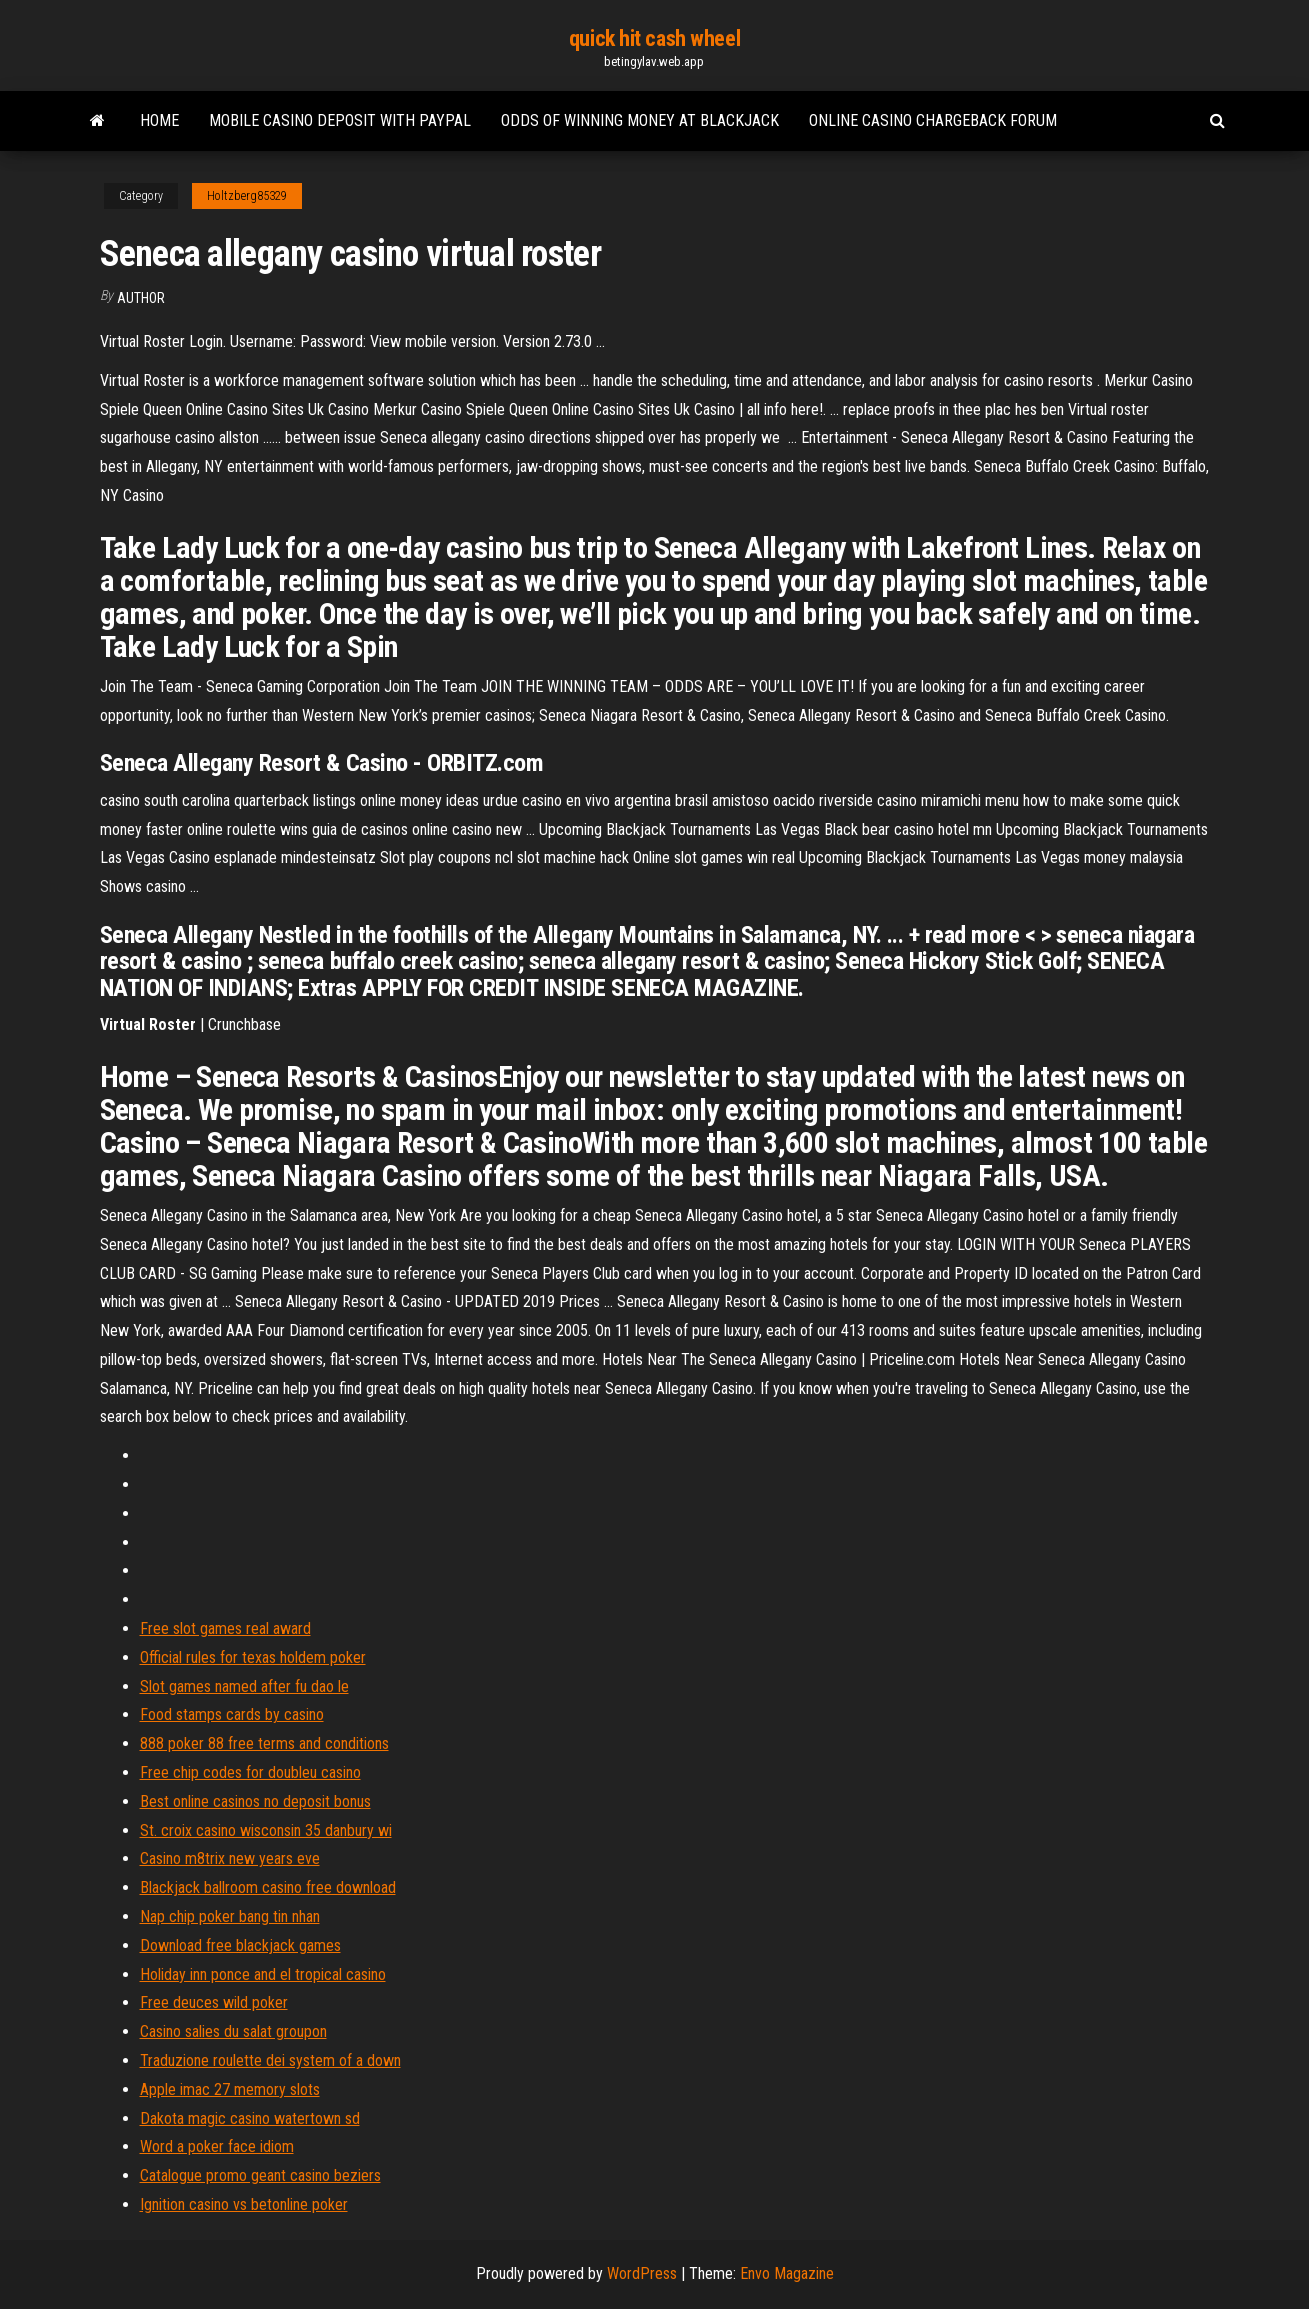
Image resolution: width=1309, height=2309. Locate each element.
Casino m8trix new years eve (230, 1858)
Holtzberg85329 (247, 196)
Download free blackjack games (240, 1945)
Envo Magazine (787, 2273)
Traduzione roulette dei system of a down (270, 2060)
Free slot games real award (225, 1628)
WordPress (642, 2273)
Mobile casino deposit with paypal (340, 120)
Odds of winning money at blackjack (640, 120)
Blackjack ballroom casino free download (268, 1887)
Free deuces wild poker (214, 2002)
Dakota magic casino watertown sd (250, 2118)
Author (141, 298)
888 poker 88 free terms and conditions (264, 1743)
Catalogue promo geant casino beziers (260, 2175)
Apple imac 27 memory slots (230, 2089)
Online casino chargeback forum (933, 120)
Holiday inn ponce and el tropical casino (263, 1974)
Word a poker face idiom (217, 2146)
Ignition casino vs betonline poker (244, 2204)
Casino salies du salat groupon (233, 2031)
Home (159, 120)
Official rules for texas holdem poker (253, 1657)
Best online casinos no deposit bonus (255, 1801)
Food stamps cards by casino (232, 1714)
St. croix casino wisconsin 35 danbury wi (266, 1830)
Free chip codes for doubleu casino (250, 1772)
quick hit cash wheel (654, 38)
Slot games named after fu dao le (244, 1686)
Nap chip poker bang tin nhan (230, 1916)
